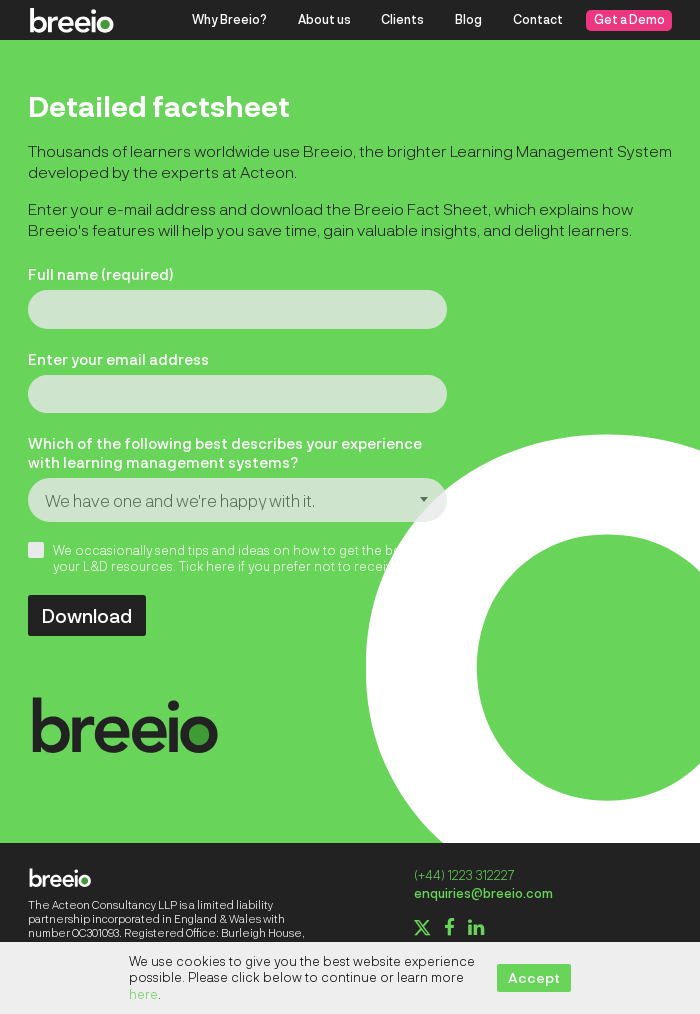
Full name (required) (100, 274)
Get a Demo (629, 19)
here (143, 994)
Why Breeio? (229, 19)
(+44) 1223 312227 (464, 875)
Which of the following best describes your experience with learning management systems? (225, 452)
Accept (534, 977)
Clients (402, 19)
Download (87, 614)
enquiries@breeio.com (483, 893)
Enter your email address (118, 359)
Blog (468, 19)
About (324, 19)
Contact (538, 19)
